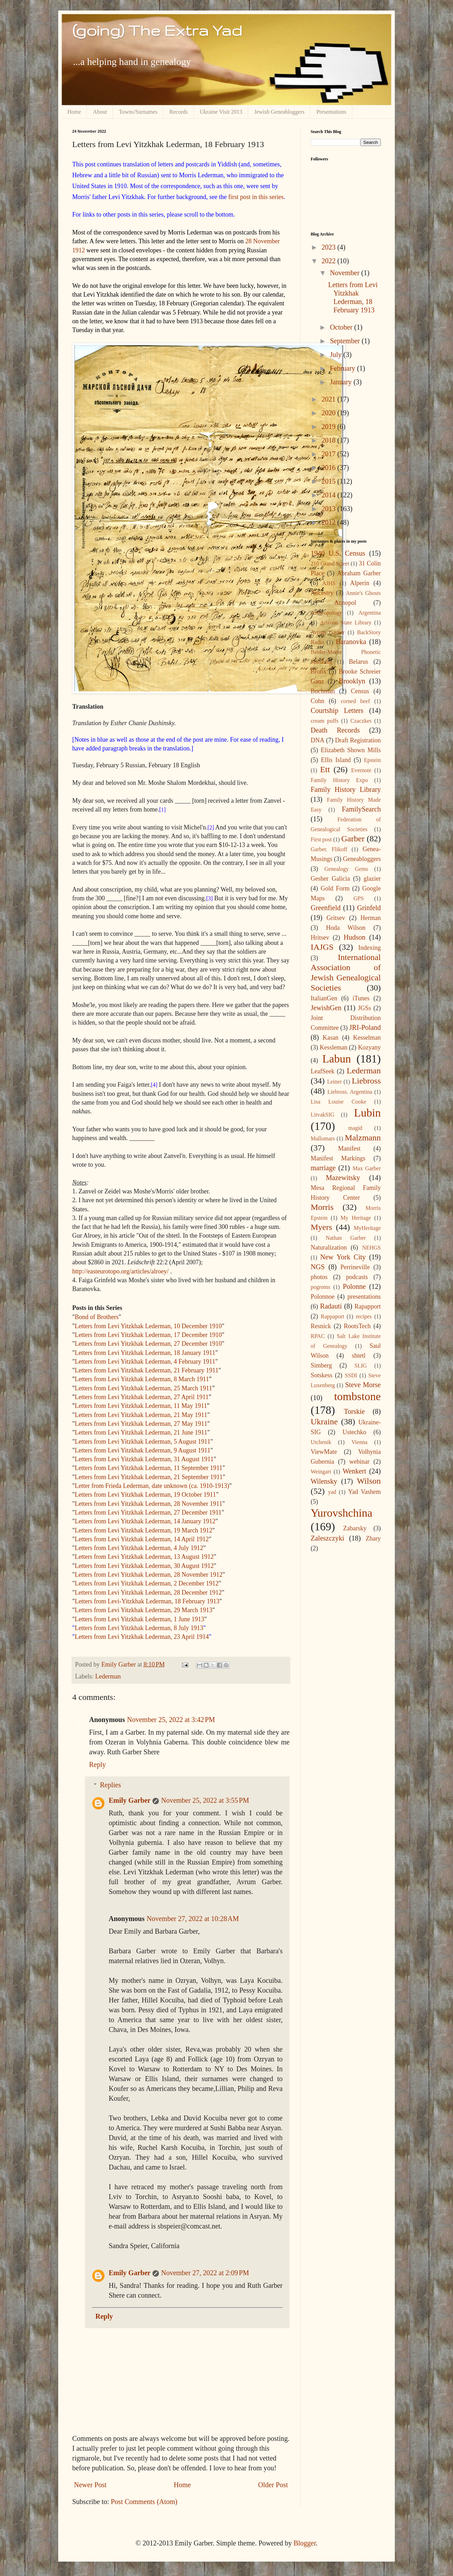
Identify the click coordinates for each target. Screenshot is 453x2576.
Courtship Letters (337, 710)
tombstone (357, 1396)
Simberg (321, 1365)
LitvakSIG (322, 1115)
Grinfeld (369, 908)
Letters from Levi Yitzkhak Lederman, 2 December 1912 (146, 1583)
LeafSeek (322, 1071)
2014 (329, 495)
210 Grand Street (330, 564)
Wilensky (324, 1481)
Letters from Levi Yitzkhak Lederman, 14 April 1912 (142, 1539)
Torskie (354, 1411)
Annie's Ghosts (363, 593)
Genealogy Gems (346, 869)
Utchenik (321, 1442)
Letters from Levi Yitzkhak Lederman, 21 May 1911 (141, 1414)
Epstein (372, 760)
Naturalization (329, 1247)
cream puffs (324, 721)
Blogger (304, 2543)
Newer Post (90, 2485)
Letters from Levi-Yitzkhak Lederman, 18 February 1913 (147, 1601)
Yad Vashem (364, 1491)
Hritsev (320, 937)
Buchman (323, 691)
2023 (329, 247)
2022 (329, 261)
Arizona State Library (345, 622)
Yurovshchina (341, 1512)
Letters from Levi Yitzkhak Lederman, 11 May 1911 (141, 1405)
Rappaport (332, 1316)
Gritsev (335, 917)
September (346, 341)
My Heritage (355, 1218)
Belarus (358, 661)
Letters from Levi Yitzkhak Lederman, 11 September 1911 (148, 1467)
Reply (97, 1764)
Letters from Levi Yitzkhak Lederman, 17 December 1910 (148, 1334)
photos (319, 1276)
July (336, 354)
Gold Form (335, 888)
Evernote (361, 770)
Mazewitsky (343, 1177)
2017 (329, 454)
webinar (359, 1461)
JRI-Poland (365, 1027)
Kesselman (367, 1037)
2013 (329, 508)
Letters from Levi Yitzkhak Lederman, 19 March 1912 (143, 1530)
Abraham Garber (359, 573)
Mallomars (323, 1138)
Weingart (321, 1472)
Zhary (373, 1538)
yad (332, 1492)
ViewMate (324, 1451)
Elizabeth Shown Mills (351, 750)
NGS (318, 1267)
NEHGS (371, 1248)
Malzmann (363, 1137)
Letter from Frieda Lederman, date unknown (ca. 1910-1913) (152, 1485)
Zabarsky (354, 1528)
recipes (364, 1316)
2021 (329, 399)
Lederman (108, 1676)
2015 (329, 481)
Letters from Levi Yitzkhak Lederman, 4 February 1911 (145, 1361)
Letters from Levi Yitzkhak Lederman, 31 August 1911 (144, 1459)
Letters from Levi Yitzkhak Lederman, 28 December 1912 (148, 1592)
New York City (343, 1257)
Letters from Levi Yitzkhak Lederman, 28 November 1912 (148, 1574)
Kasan (330, 1037)
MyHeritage (367, 1228)
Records (178, 112)
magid (355, 1128)
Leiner (334, 1082)
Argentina (369, 613)
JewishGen (326, 1008)
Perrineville (355, 1267)
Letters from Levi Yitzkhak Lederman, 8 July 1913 (139, 1627)
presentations (364, 1296)
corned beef (355, 701)
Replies (110, 1785)
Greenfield (326, 908)
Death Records (335, 730)
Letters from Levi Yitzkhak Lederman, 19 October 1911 (145, 1494)
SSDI (351, 1375)
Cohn (317, 700)
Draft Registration (358, 740)
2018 (329, 440)
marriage (323, 1168)
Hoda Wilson (346, 927)
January (341, 382)
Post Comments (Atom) (144, 2501)
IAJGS (322, 947)
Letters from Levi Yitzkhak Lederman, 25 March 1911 (143, 1388)
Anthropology (326, 613)
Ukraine (324, 1421)
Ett (325, 769)
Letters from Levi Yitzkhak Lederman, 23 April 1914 (142, 1636)
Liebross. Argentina (349, 1092)
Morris (322, 1207)
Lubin (367, 1112)
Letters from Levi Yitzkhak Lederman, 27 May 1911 (141, 1423)
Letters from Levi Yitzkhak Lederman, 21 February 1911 (146, 1370)
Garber (353, 838)
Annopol (345, 602)
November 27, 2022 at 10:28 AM (193, 1918)
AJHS (329, 583)
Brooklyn (352, 681)
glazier (372, 878)
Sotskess (321, 1375)
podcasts (357, 1276)
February (343, 368)
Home (74, 112)
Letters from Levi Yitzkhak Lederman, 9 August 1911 (142, 1450)
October (342, 327)
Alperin (359, 583)
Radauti (331, 1306)
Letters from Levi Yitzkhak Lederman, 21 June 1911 (141, 1432)
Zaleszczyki (327, 1538)
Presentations (331, 112)
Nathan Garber (346, 1238)
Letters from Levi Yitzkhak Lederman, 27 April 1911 (142, 1396)
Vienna (359, 1442)
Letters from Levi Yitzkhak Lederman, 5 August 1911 (142, 1441)
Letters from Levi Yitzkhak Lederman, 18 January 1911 (145, 1352)
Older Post (273, 2485)
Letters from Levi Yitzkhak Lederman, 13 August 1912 (144, 1556)
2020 (329, 413)
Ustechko (354, 1432)
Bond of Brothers (97, 1316)
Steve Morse (363, 1385)
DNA (317, 740)
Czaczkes (360, 721)
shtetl (358, 1355)
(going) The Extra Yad (157, 30)
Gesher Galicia (330, 878)
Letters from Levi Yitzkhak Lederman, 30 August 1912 (144, 1565)
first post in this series (256, 196)
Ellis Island (336, 759)
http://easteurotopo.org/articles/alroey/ (120, 1271)
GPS (358, 898)
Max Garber (367, 1168)
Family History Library (346, 789)
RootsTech (357, 1326)
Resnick (321, 1326)
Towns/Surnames (138, 112)
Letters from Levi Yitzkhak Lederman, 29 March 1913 (143, 1610)
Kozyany (369, 1047)
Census (360, 691)
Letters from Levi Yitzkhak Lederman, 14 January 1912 (145, 1521)
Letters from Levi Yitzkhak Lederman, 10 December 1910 (148, 1326)
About (100, 112)
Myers (321, 1227)
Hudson (354, 937)
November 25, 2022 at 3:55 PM (205, 1800)
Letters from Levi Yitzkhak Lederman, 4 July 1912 (139, 1547)
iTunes (360, 998)
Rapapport (367, 1306)
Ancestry (322, 592)
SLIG (360, 1366)
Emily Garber (129, 1800)
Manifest (349, 1148)
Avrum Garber (328, 632)
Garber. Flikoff (329, 849)
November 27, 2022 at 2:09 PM (205, 2273)
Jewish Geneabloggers (279, 112)
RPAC (318, 1336)
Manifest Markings (338, 1158)
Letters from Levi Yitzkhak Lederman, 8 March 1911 (142, 1379)
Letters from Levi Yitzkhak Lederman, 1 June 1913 (139, 1619)
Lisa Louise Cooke (338, 1102)
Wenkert (354, 1471)
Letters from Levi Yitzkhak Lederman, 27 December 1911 (148, 1512)
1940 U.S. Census (338, 553)
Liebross (366, 1080)
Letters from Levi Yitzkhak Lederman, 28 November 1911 (148, 1503)
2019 (329, 426)
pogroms (320, 1287)
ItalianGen (324, 998)
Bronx (318, 671)
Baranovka (351, 641)
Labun (336, 1058)
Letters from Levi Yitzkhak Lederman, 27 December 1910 (148, 1343)
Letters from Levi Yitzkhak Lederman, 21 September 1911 (149, 1477)
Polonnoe (322, 1296)
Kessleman (333, 1047)
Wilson (369, 1480)
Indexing (369, 947)
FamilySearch (361, 809)
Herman (370, 917)
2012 (329, 522)
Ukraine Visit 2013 (221, 112)
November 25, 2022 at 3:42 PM (171, 1719)
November (345, 273)
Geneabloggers (362, 858)
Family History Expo (339, 780)
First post (321, 839)
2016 (329, 467)
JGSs (364, 1008)
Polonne (354, 1286)
